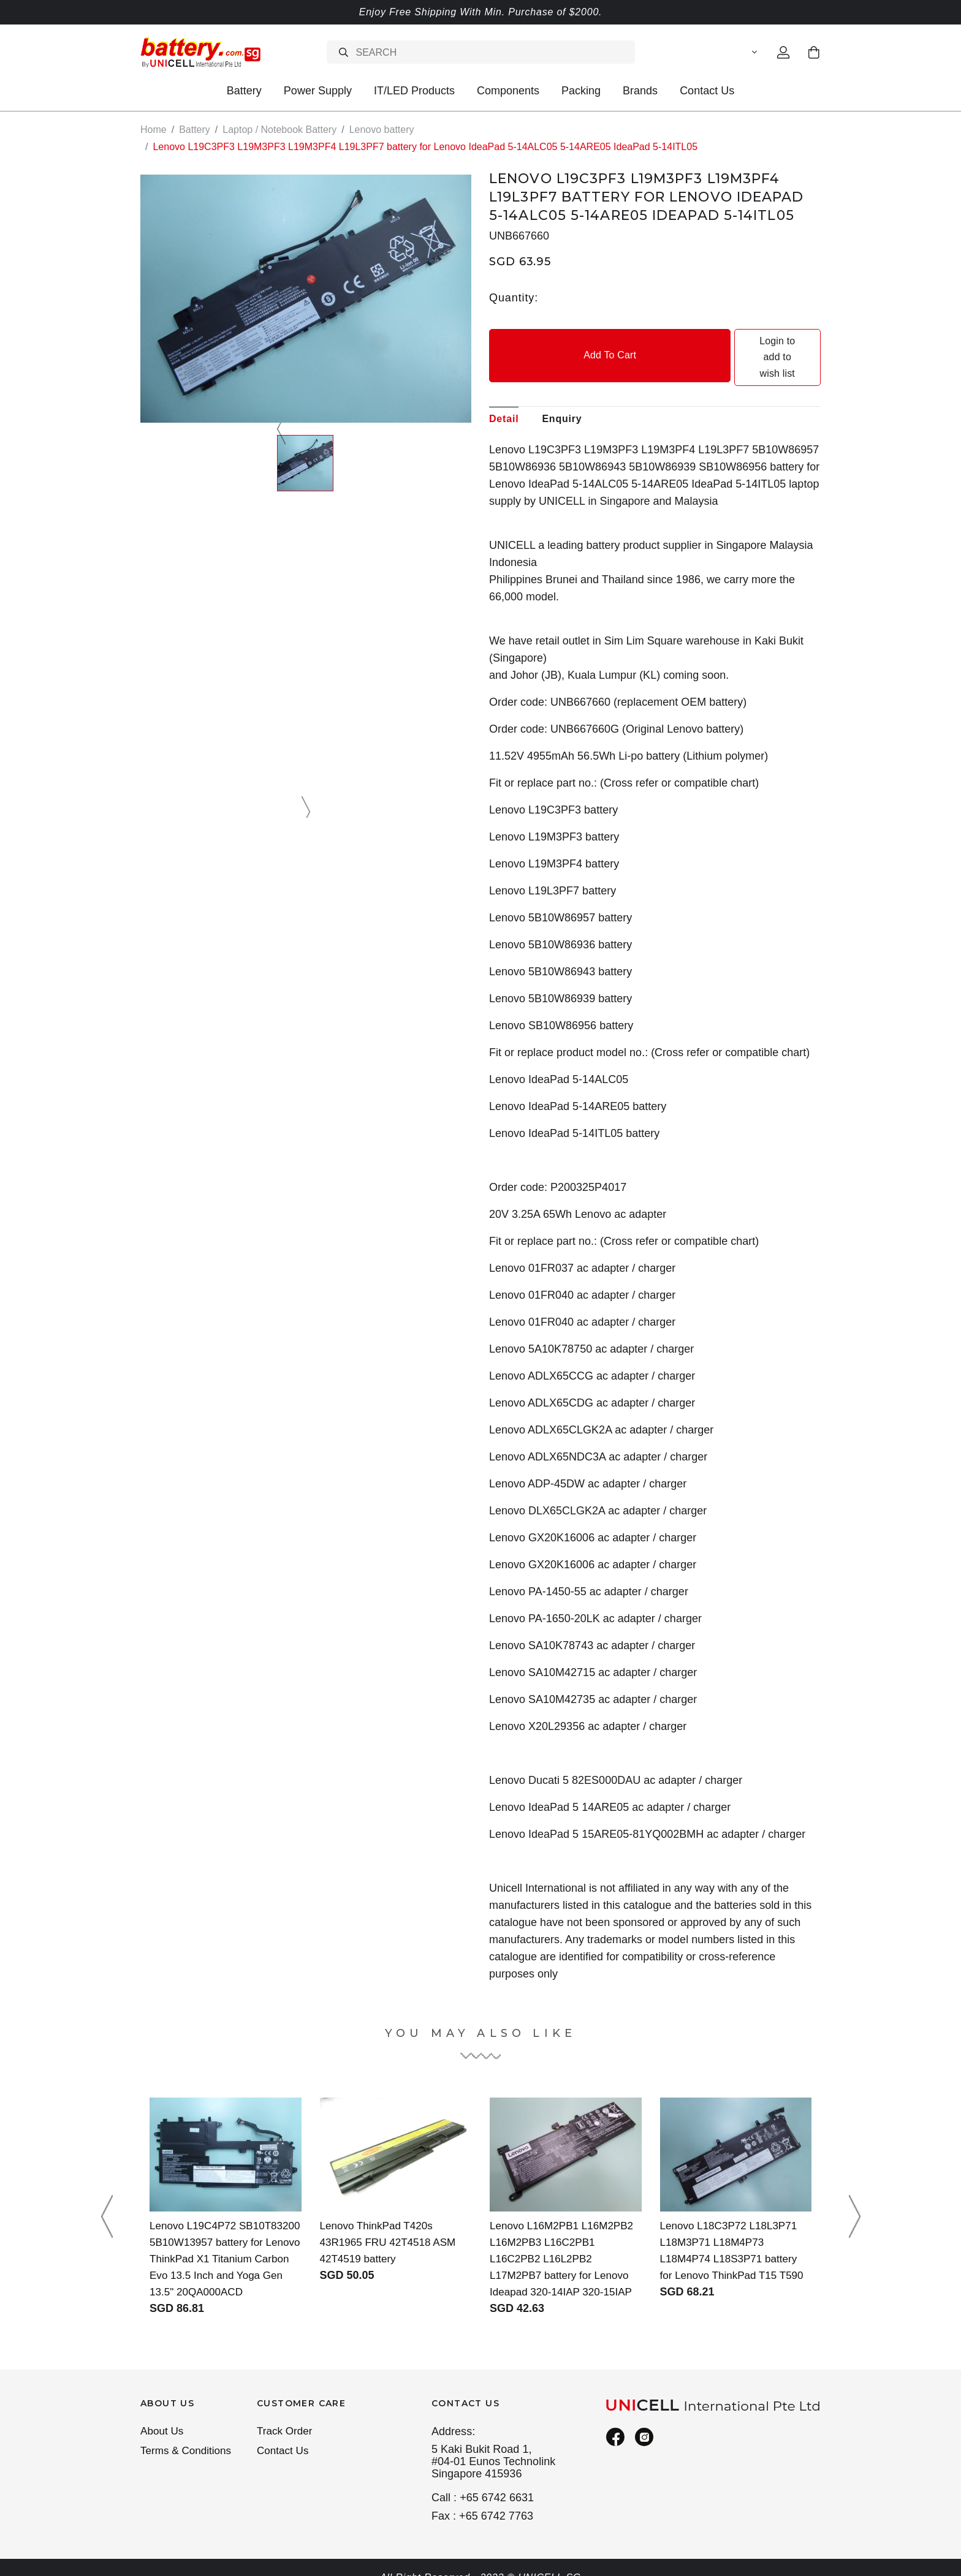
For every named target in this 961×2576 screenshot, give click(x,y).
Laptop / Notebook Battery (279, 129)
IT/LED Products (414, 91)
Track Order (286, 2416)
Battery (244, 91)
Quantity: (513, 297)
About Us (163, 2416)
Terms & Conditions (188, 2437)
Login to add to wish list (739, 341)
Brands (640, 91)
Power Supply (318, 91)
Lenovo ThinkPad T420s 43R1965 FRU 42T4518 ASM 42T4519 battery (391, 2209)
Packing (581, 91)
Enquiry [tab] (562, 386)
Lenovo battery (381, 129)
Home (153, 129)
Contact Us (707, 91)
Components (508, 91)
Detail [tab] (503, 386)
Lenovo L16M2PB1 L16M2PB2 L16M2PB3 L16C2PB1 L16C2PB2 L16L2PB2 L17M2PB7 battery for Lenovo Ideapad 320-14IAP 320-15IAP (565, 2226)
